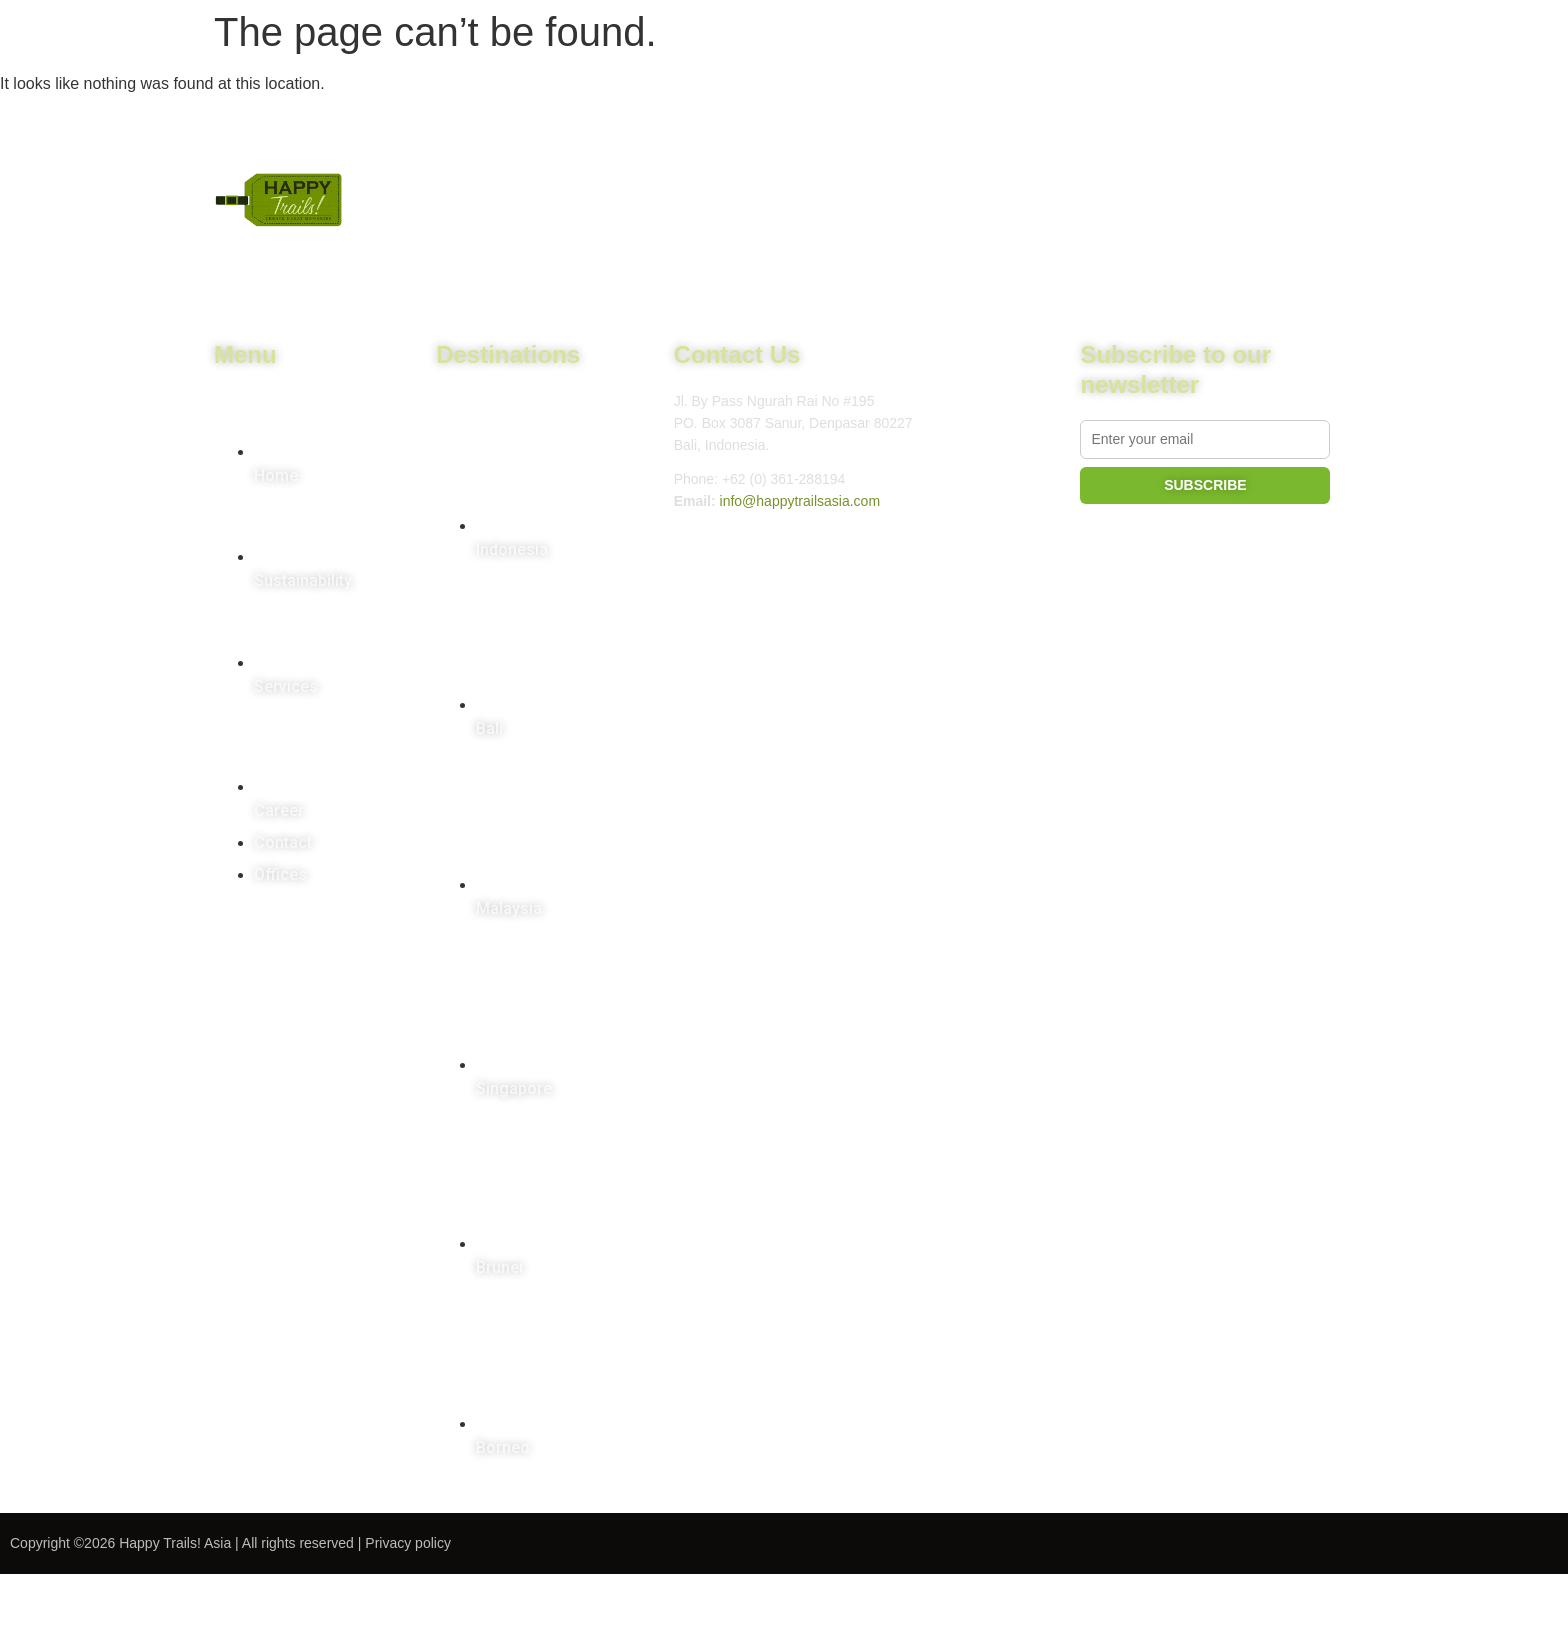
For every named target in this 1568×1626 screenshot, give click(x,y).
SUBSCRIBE (1205, 485)
